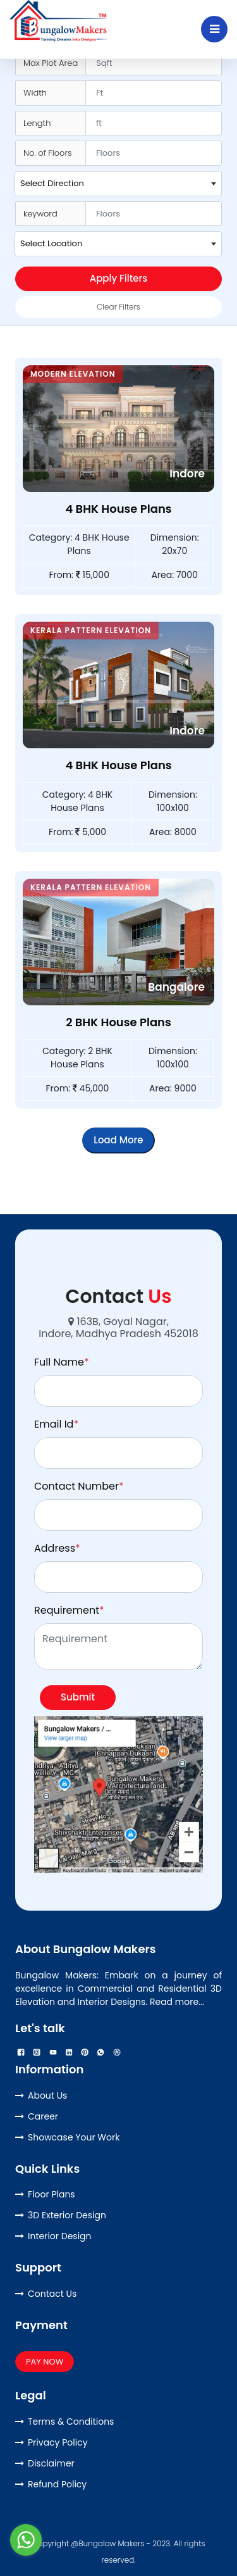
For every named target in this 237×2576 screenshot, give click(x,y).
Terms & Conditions (71, 2421)
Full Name (61, 1362)
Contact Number (79, 1486)
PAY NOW (44, 2362)
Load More (118, 1140)
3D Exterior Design (67, 2215)
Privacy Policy (58, 2442)
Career (43, 2116)
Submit (78, 1697)
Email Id (56, 1424)
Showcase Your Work (73, 2137)
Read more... (177, 2001)
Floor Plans (51, 2194)
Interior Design (60, 2236)
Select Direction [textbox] (52, 183)
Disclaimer (51, 2463)
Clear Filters (118, 306)
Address (57, 1548)
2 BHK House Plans (118, 1022)
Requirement (69, 1610)
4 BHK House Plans (118, 509)
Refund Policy (57, 2484)
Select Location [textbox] (51, 243)
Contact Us (52, 2293)
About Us (47, 2095)
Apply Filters (119, 278)
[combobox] (118, 183)
